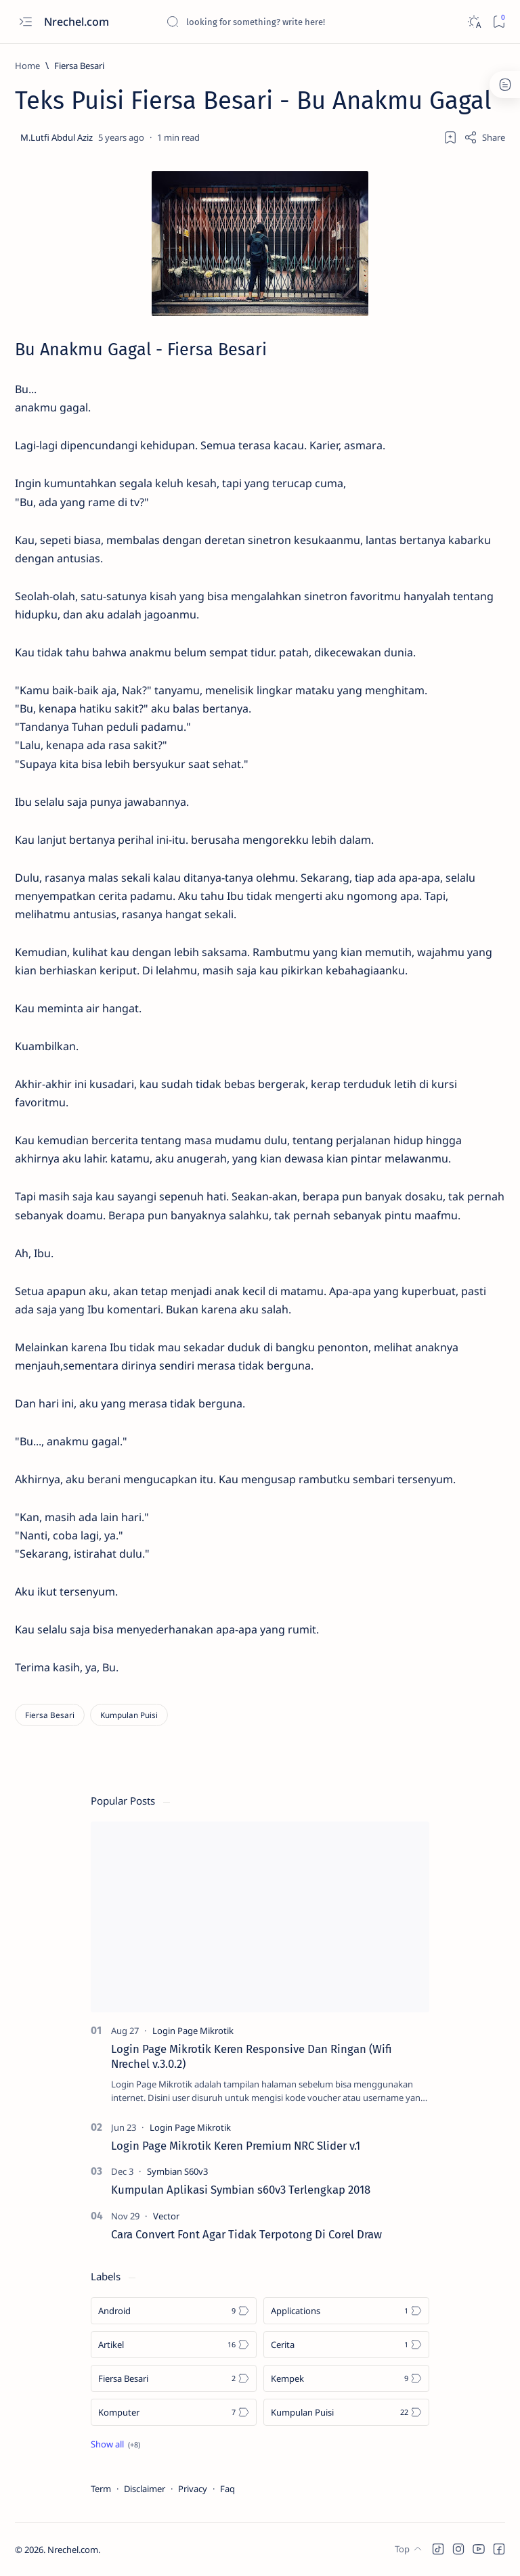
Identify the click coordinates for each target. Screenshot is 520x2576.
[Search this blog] (267, 21)
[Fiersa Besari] (79, 66)
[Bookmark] (499, 22)
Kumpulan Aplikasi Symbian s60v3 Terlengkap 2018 (240, 2189)
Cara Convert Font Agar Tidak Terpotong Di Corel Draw (246, 2234)
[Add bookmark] (450, 137)
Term (101, 2489)
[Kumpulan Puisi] (129, 1715)
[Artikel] (174, 2344)
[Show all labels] (115, 2444)
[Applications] (346, 2310)
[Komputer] (174, 2412)
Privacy (192, 2489)
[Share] (484, 137)
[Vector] (166, 2216)
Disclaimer (144, 2489)
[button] (438, 2549)
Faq (227, 2489)
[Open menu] (25, 22)
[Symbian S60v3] (177, 2171)
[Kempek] (346, 2378)
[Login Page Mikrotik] (193, 2030)
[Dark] (473, 22)
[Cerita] (346, 2344)
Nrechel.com (78, 21)
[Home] (27, 66)
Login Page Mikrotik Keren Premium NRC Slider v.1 (235, 2145)
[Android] (174, 2310)
